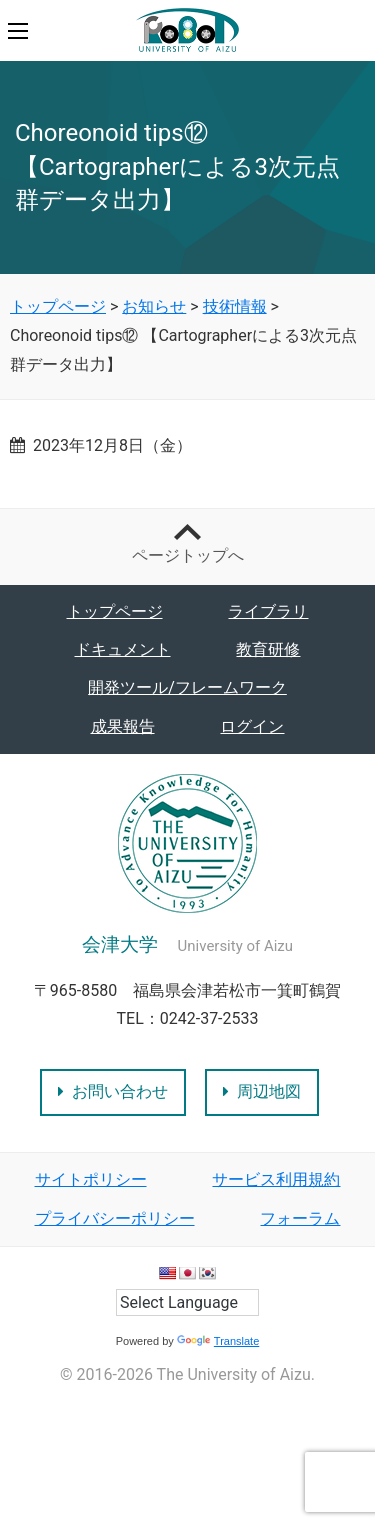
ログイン (252, 726)
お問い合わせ (113, 1091)
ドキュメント (123, 649)
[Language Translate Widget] (187, 1302)
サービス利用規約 (276, 1179)
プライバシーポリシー (115, 1218)
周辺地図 (262, 1091)
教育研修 (268, 649)
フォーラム (300, 1218)
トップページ (115, 611)
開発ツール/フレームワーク (187, 687)
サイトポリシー (91, 1179)
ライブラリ (268, 611)
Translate (218, 1341)
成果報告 (123, 726)
